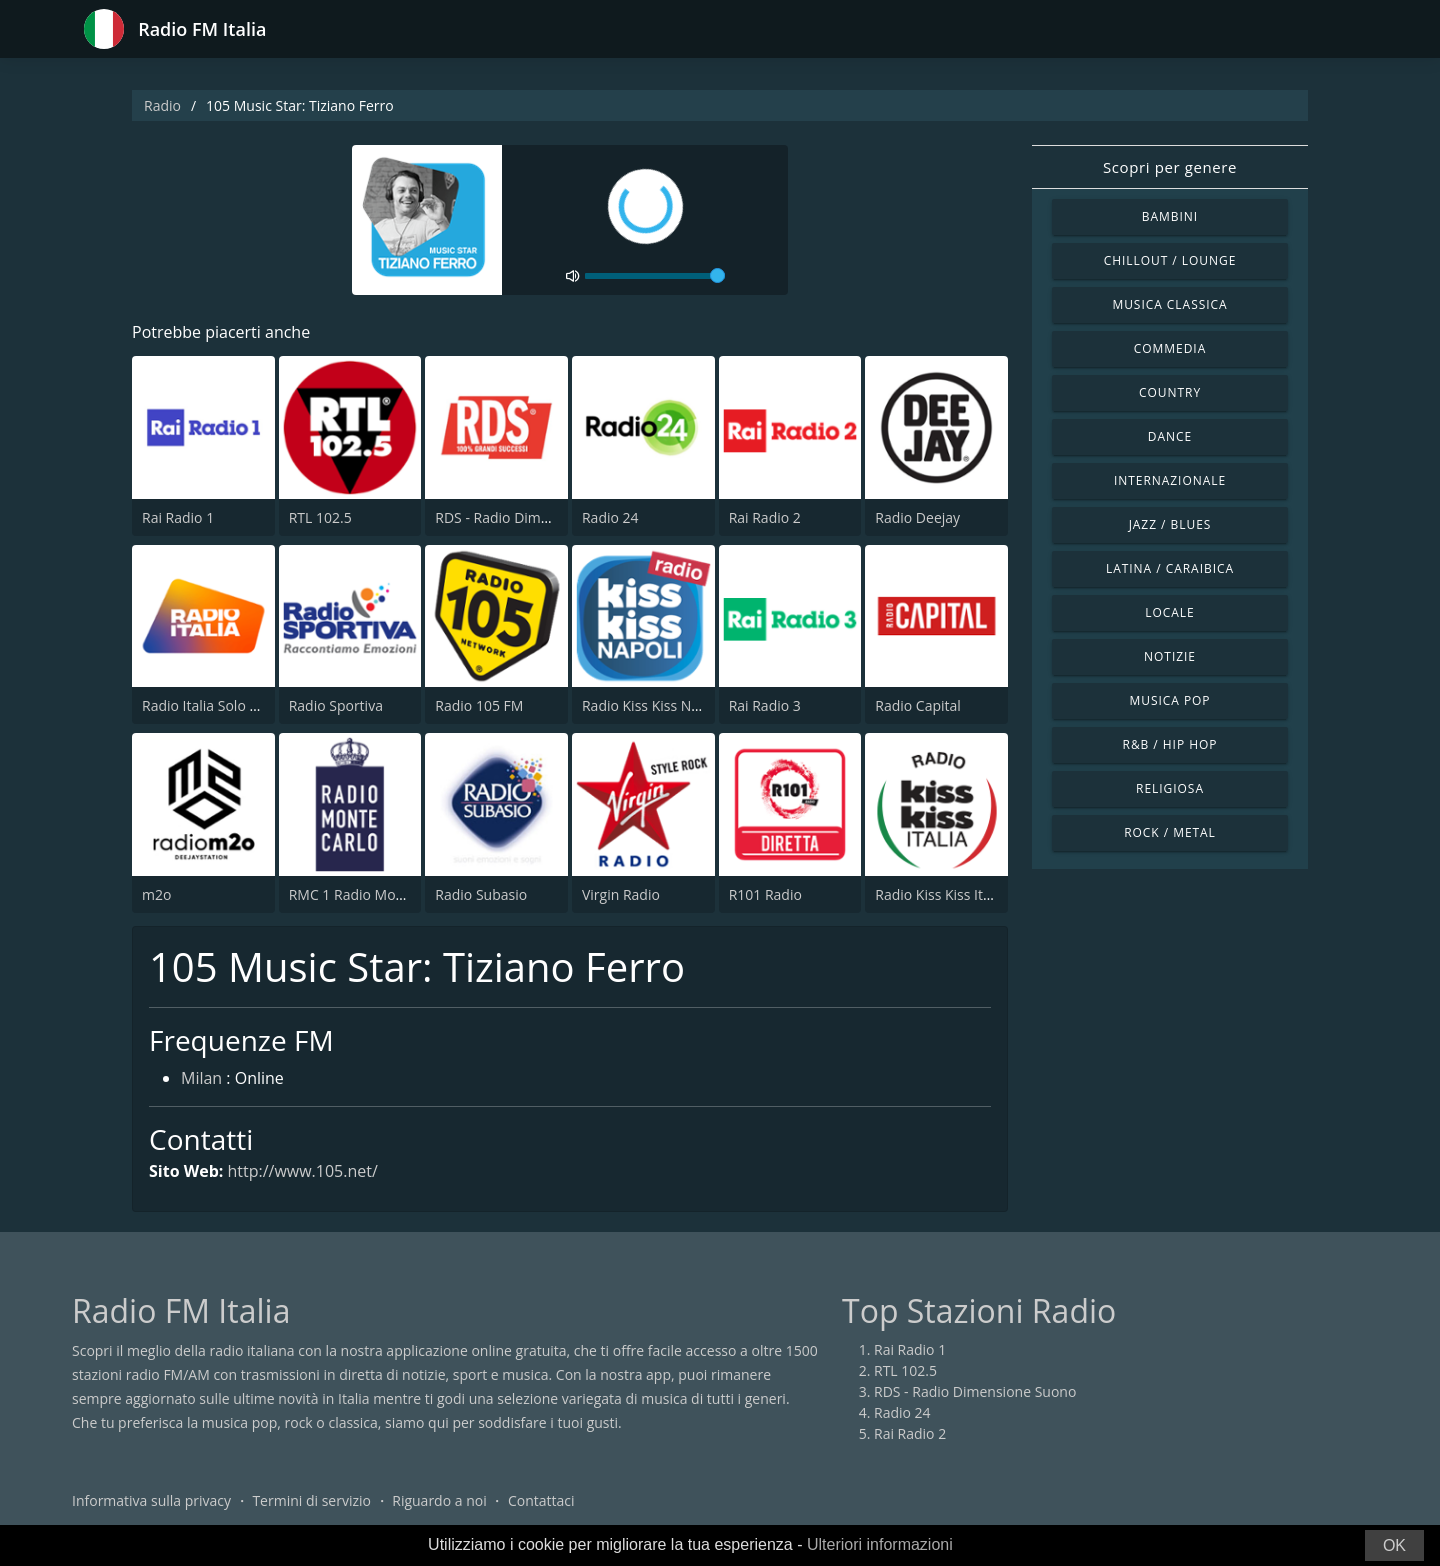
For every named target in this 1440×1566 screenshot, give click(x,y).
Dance (1170, 436)
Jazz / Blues (1170, 524)
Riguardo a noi (439, 1500)
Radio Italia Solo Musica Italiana (244, 705)
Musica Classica (1169, 304)
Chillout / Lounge (1170, 260)
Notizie (1170, 656)
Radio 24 (610, 517)
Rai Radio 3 (765, 705)
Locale (1169, 612)
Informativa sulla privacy (151, 1500)
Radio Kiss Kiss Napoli (652, 705)
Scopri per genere (1170, 167)
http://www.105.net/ (302, 1171)
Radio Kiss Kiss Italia (940, 894)
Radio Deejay (917, 517)
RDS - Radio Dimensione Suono (536, 517)
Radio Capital (918, 705)
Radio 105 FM (479, 705)
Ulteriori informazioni (880, 1544)
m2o (156, 894)
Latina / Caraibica (1170, 568)
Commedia (1170, 348)
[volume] (655, 276)
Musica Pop (1169, 700)
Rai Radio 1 (178, 517)
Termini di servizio (311, 1500)
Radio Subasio (481, 894)
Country (1170, 392)
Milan (201, 1078)
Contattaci (541, 1500)
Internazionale (1170, 480)
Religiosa (1170, 788)
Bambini (1170, 216)
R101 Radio (765, 894)
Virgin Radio (621, 894)
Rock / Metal (1170, 832)
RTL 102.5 (320, 517)
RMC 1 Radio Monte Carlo (372, 894)
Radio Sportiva (336, 705)
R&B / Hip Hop (1170, 744)
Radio (162, 105)
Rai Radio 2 (765, 517)
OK (1394, 1545)
